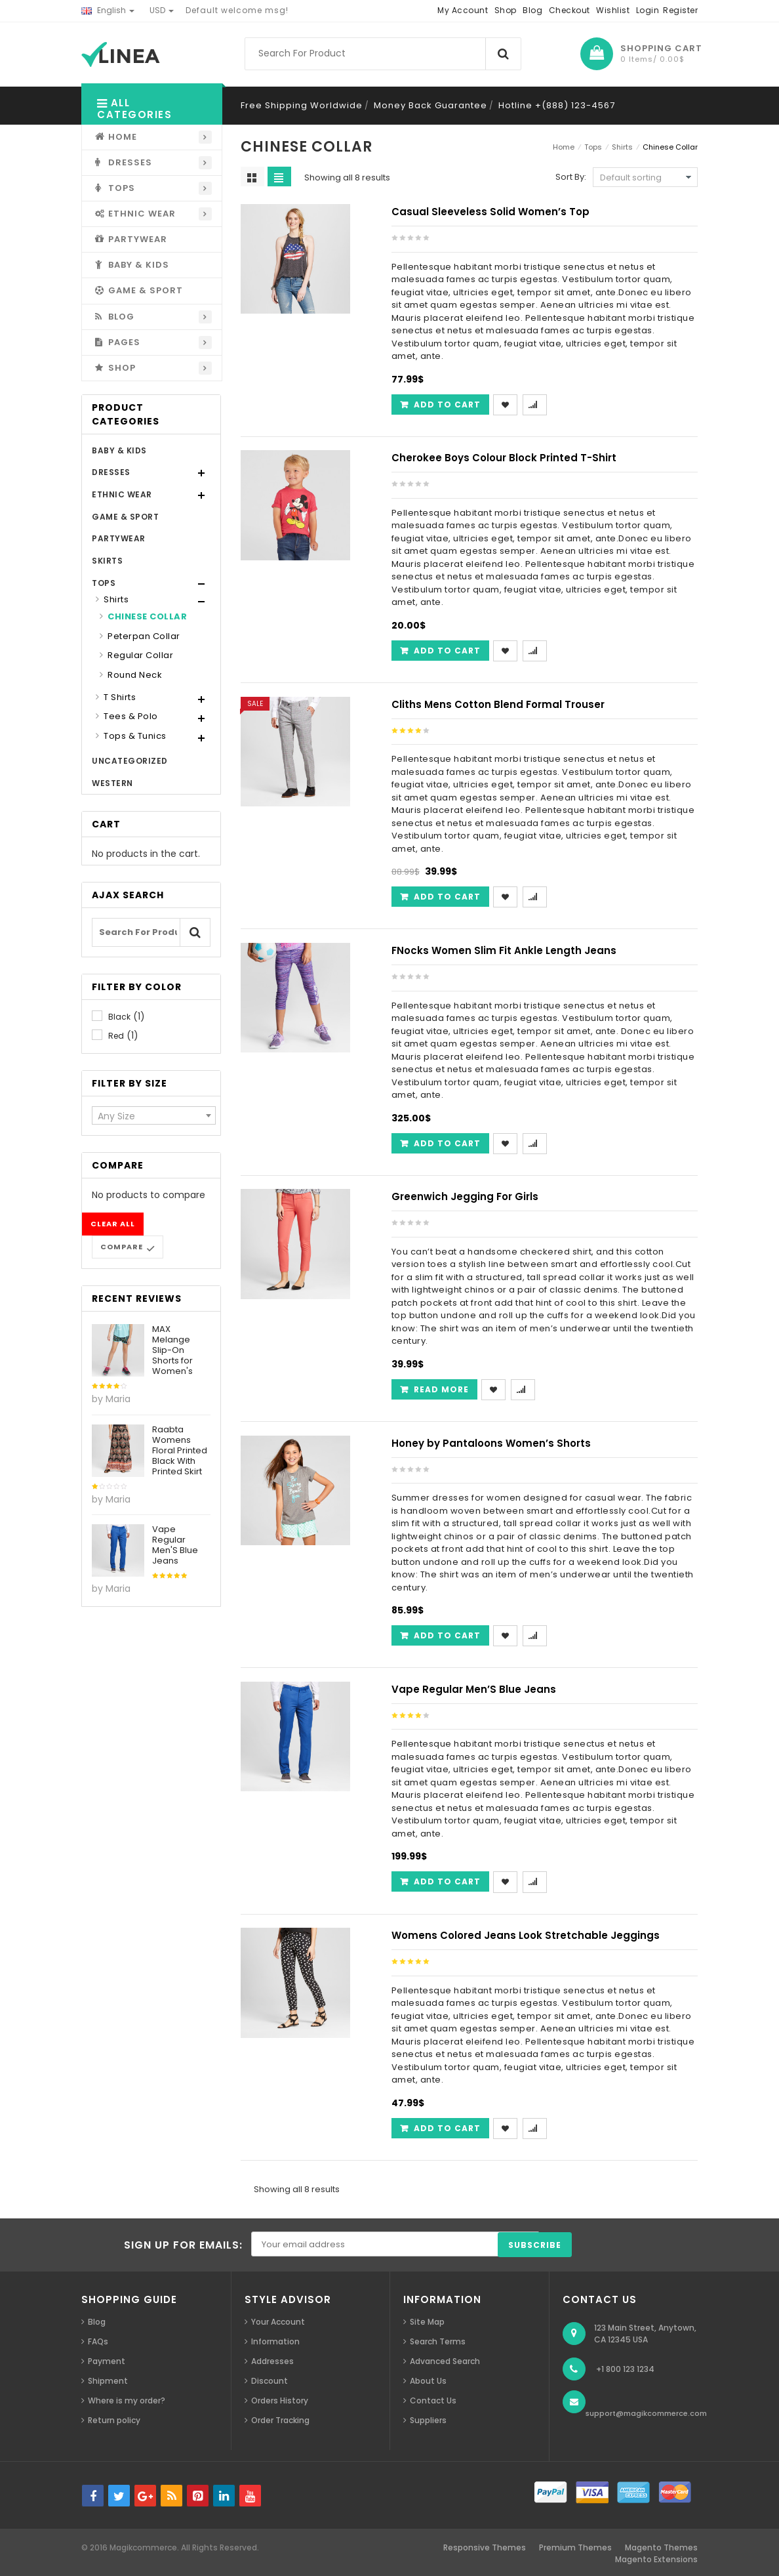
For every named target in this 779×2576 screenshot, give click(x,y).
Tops (103, 583)
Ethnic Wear (122, 494)
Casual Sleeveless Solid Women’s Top (490, 211)
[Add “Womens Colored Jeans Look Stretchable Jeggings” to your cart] (440, 2128)
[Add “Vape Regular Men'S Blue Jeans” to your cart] (440, 1881)
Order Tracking (280, 2420)
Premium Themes (575, 2547)
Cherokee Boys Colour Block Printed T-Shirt (503, 458)
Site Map (427, 2321)
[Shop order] (645, 177)
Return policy (114, 2420)
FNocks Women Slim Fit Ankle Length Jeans (503, 950)
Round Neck (135, 675)
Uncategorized (130, 760)
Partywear (119, 538)
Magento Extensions (656, 2559)
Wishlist (612, 10)
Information (275, 2341)
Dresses (111, 472)
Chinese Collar (147, 616)
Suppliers (428, 2420)
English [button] (107, 10)
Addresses (272, 2361)
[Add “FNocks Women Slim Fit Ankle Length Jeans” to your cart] (440, 1143)
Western (112, 783)
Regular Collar (140, 655)
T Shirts (120, 697)
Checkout (569, 10)
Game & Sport (125, 516)
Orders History (279, 2400)
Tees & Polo (131, 716)
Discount (269, 2380)
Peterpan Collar (144, 636)
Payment (106, 2361)
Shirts (116, 599)
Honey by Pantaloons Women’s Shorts (491, 1443)
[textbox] (153, 1116)
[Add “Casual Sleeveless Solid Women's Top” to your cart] (440, 404)
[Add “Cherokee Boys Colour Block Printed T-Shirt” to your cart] (440, 650)
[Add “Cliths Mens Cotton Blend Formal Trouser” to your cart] (440, 896)
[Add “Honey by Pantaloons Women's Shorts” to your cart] (440, 1635)
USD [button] (162, 10)
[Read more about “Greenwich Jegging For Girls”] (434, 1389)
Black (119, 1016)
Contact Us (433, 2400)
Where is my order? (126, 2400)
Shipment (108, 2380)
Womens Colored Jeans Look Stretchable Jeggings (525, 1935)
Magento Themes (661, 2547)
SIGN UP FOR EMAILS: (183, 2245)
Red (116, 1035)
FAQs (98, 2341)
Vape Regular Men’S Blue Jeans (473, 1689)
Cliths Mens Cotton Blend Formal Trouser (498, 704)
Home (563, 147)
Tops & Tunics (135, 736)
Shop (505, 10)
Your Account (278, 2321)
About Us (428, 2380)
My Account (462, 10)
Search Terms (438, 2341)
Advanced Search (445, 2361)
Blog (532, 10)
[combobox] (154, 1115)
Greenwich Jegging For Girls (464, 1196)
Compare (121, 1246)
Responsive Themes (484, 2547)
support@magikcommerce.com (646, 2413)
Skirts (107, 560)
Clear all (112, 1223)
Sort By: (570, 177)
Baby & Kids (119, 450)
